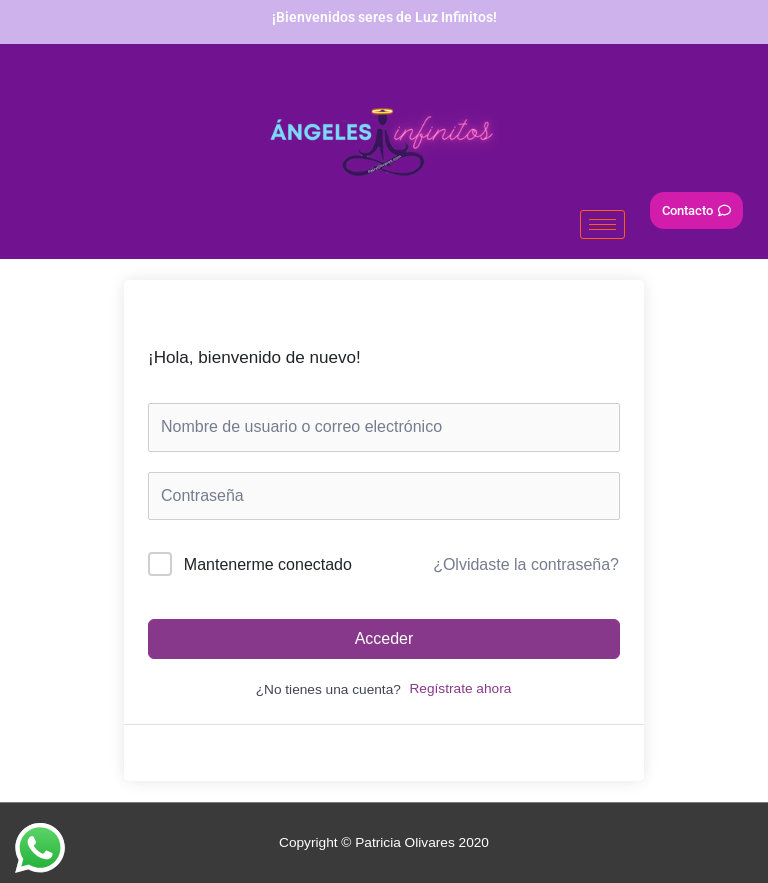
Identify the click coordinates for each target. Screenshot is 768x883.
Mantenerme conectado (268, 564)
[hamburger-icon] (602, 224)
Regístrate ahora (460, 688)
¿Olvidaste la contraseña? (526, 564)
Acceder (384, 638)
